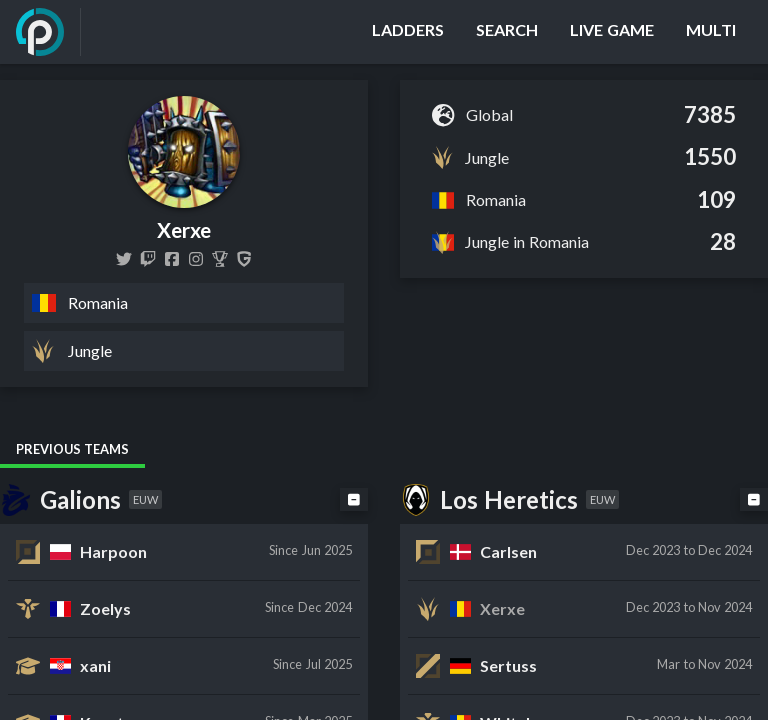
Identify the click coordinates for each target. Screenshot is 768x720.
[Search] (507, 32)
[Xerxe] (220, 259)
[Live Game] (612, 32)
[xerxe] (148, 259)
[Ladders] (408, 32)
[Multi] (711, 32)
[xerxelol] (196, 259)
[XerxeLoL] (124, 259)
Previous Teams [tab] (72, 449)
